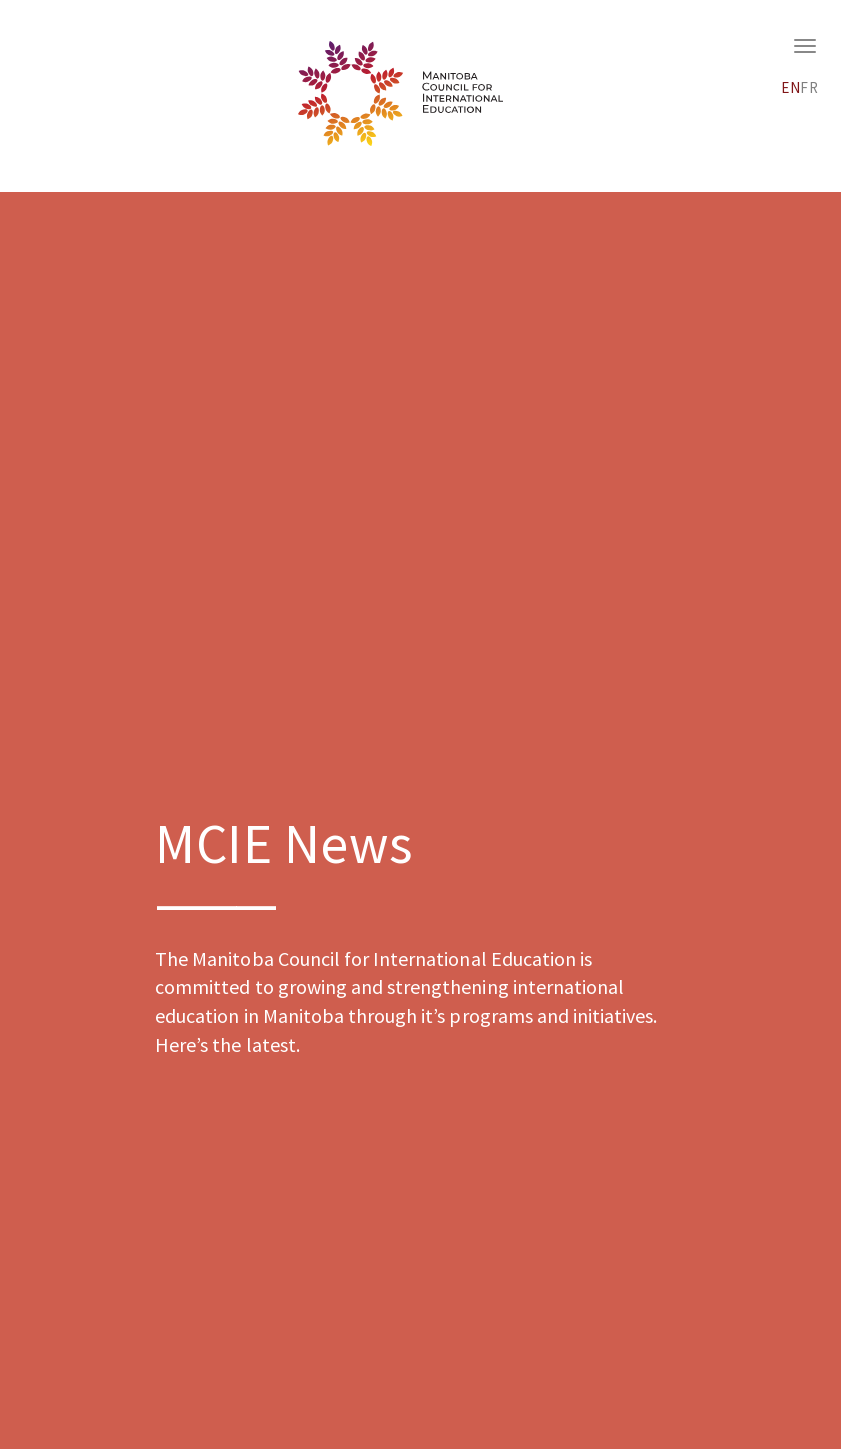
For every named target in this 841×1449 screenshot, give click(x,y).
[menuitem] (791, 85)
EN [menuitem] (791, 87)
